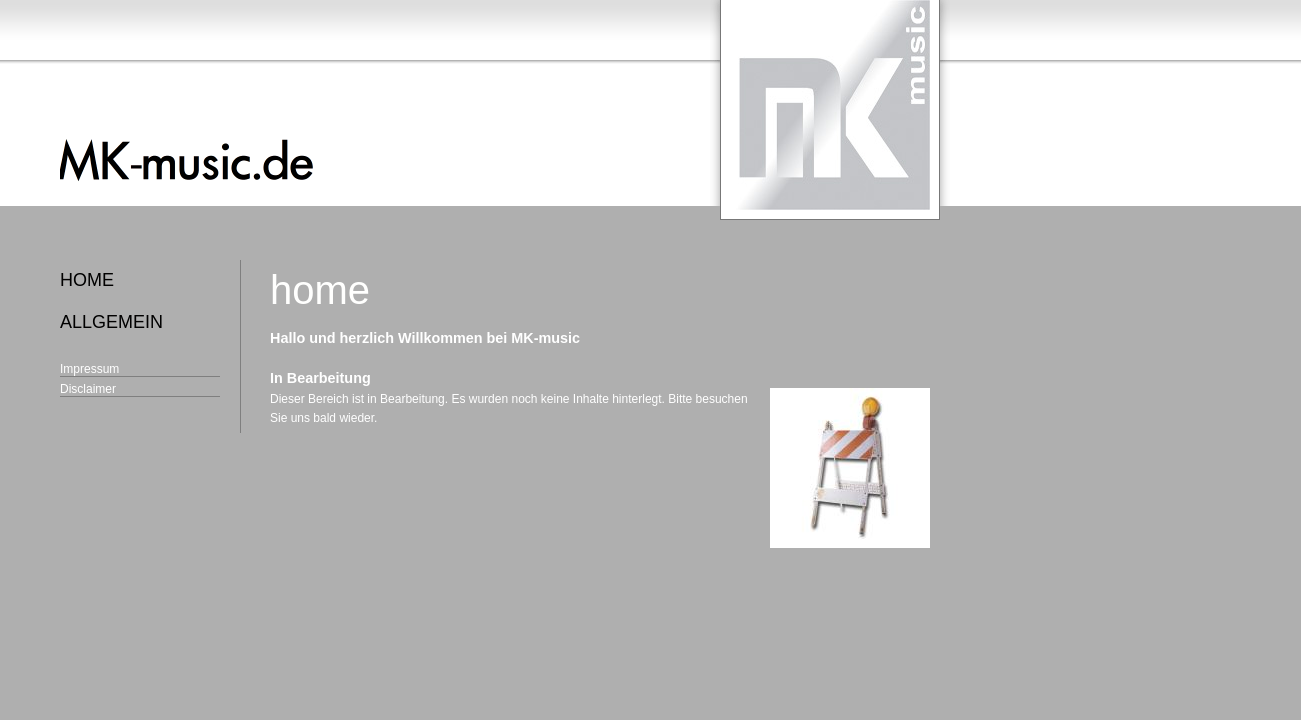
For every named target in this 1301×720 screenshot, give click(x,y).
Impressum (89, 369)
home (87, 280)
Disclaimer (88, 389)
